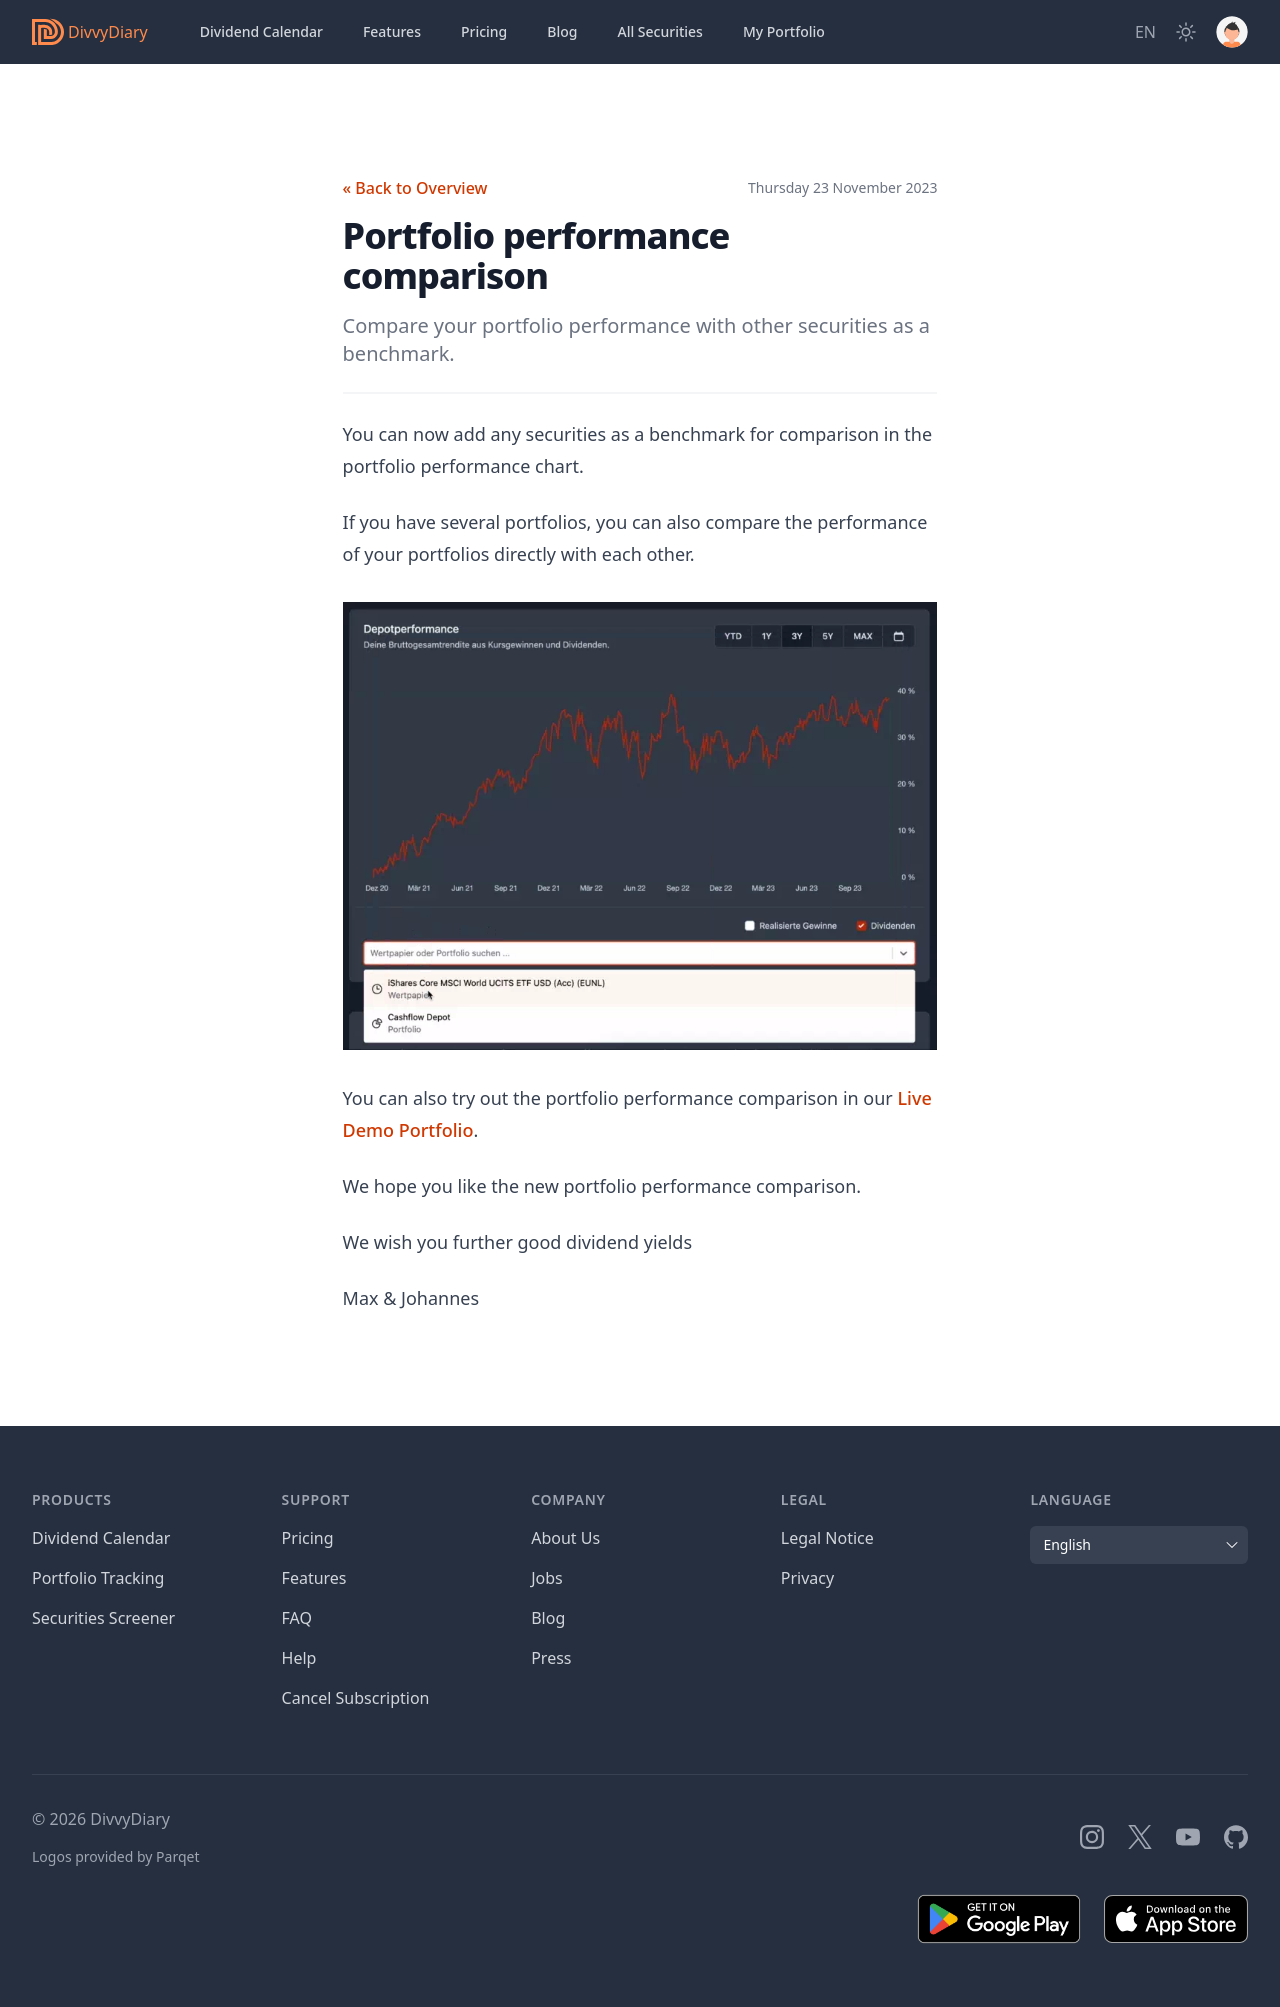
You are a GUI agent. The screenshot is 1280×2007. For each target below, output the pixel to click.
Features (392, 31)
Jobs (547, 1578)
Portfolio (784, 32)
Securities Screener (103, 1618)
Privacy (807, 1578)
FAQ (297, 1618)
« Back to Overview (415, 188)
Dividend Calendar (261, 31)
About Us (565, 1538)
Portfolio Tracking (98, 1578)
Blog (562, 31)
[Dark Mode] (1186, 32)
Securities (659, 32)
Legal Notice (827, 1538)
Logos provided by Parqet (116, 1856)
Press (551, 1658)
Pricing (484, 31)
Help (299, 1658)
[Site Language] (1145, 32)
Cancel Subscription (356, 1698)
